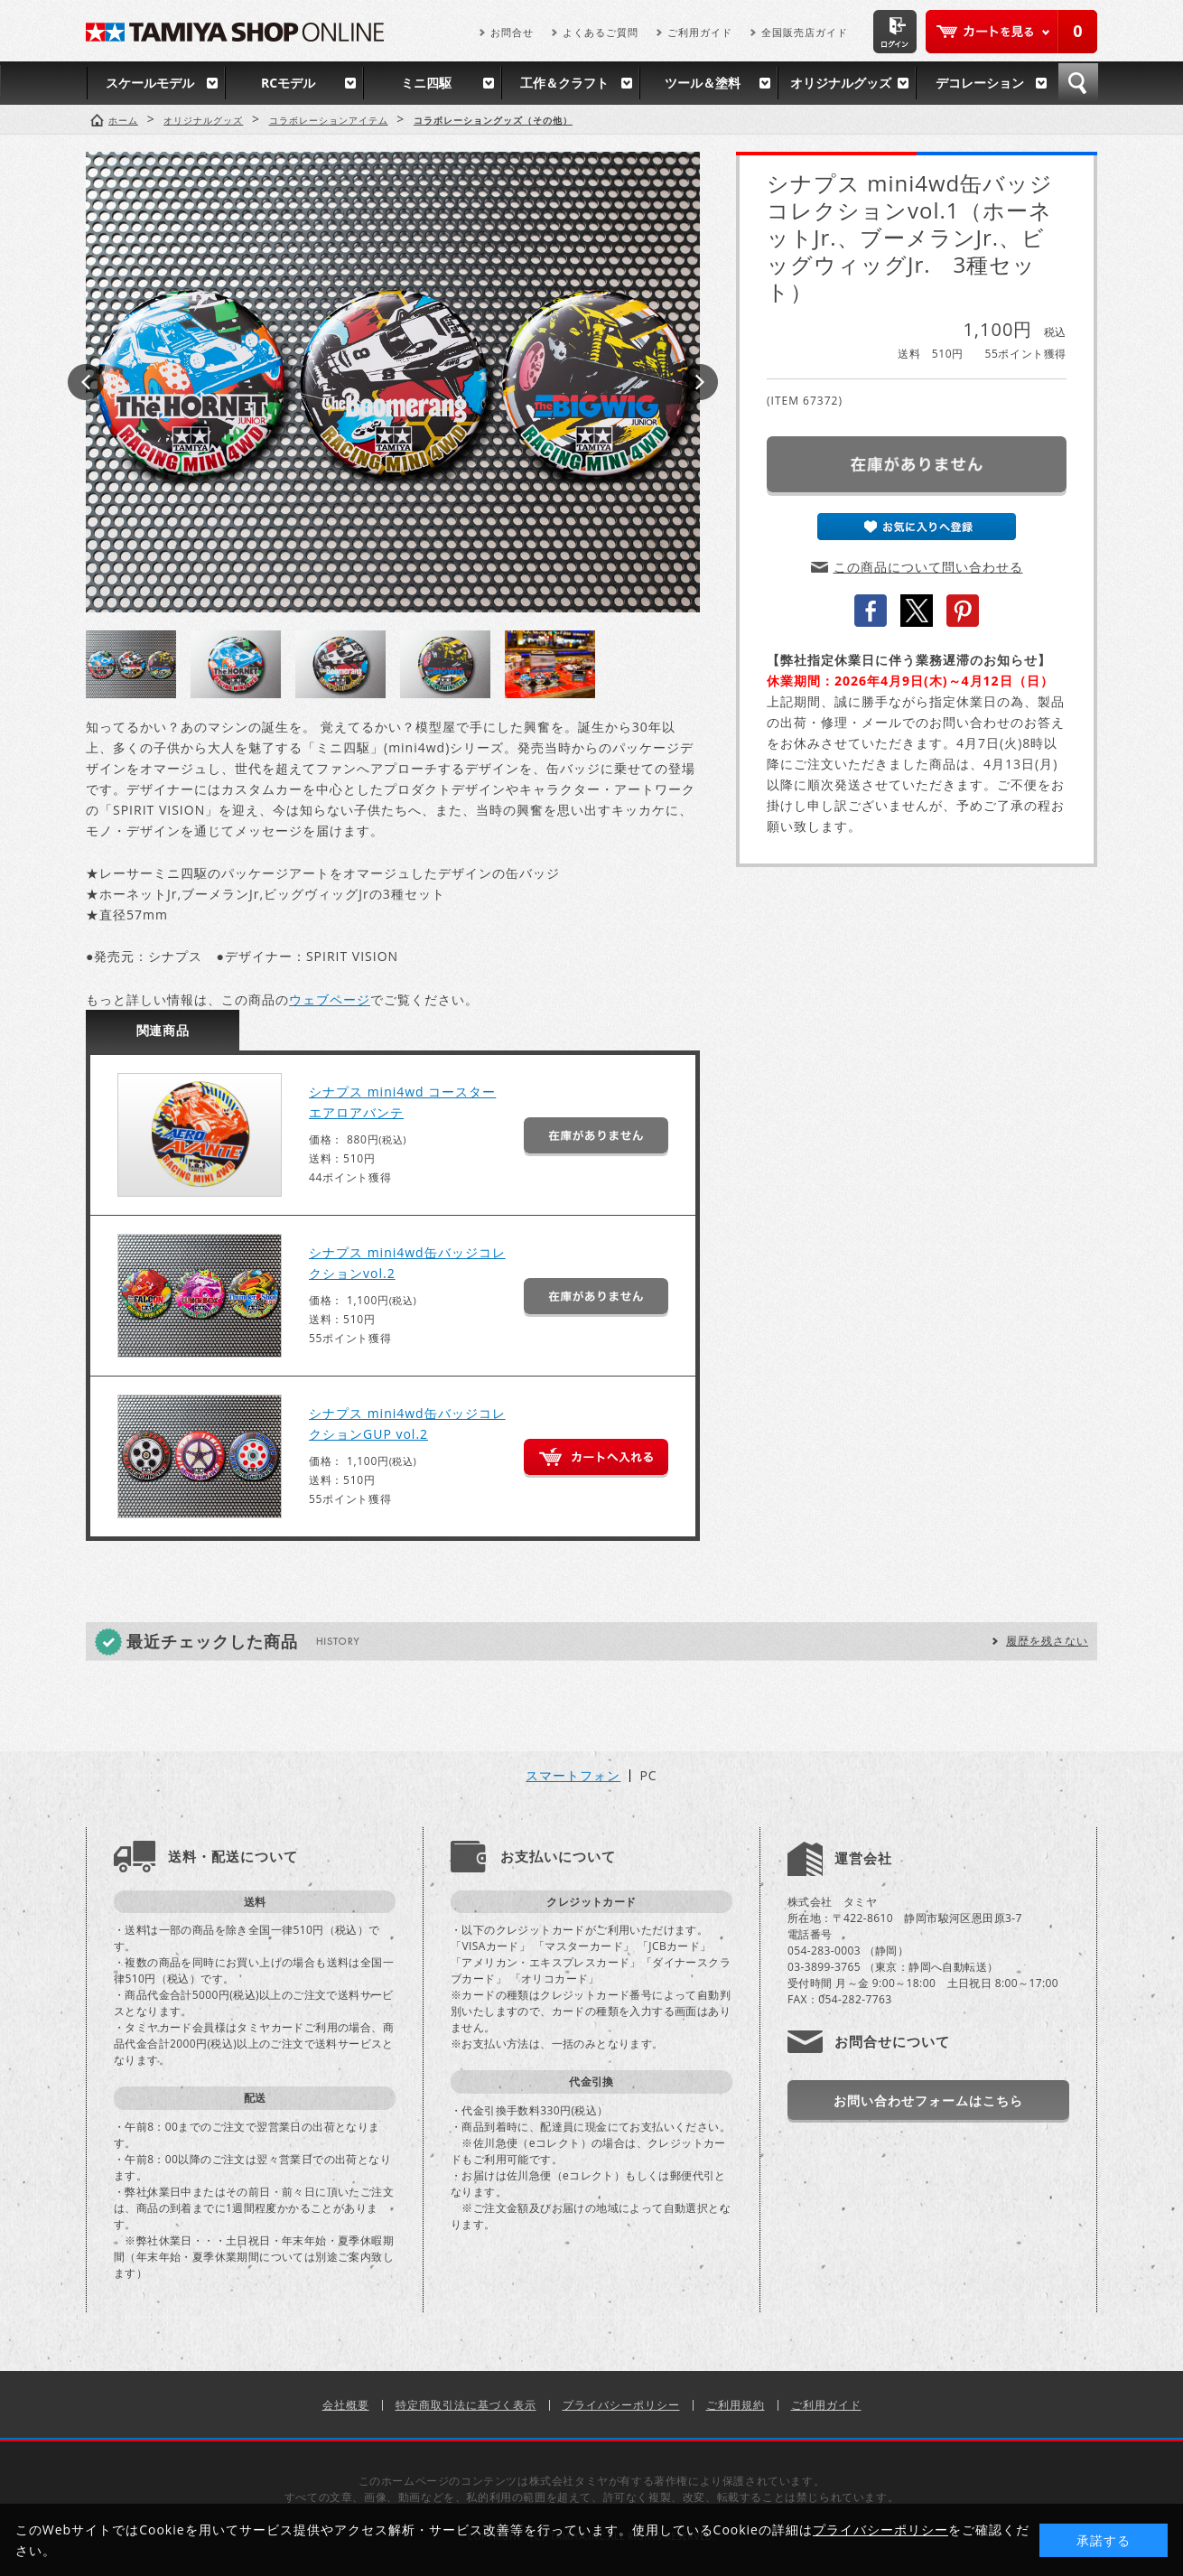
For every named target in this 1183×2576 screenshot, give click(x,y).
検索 (1078, 83)
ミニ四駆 (426, 82)
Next (700, 382)
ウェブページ (329, 999)
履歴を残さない (1047, 1640)
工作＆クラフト (564, 82)
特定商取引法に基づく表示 (466, 2405)
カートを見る (1011, 31)
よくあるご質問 (600, 32)
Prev (86, 382)
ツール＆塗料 (703, 82)
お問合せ (512, 32)
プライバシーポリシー (621, 2405)
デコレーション (980, 82)
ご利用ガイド (699, 32)
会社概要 (345, 2405)
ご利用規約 (735, 2405)
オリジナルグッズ (840, 82)
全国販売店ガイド (804, 32)
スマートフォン (573, 1775)
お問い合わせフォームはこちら (928, 2100)
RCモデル (288, 82)
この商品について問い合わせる (928, 566)
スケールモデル (150, 82)
